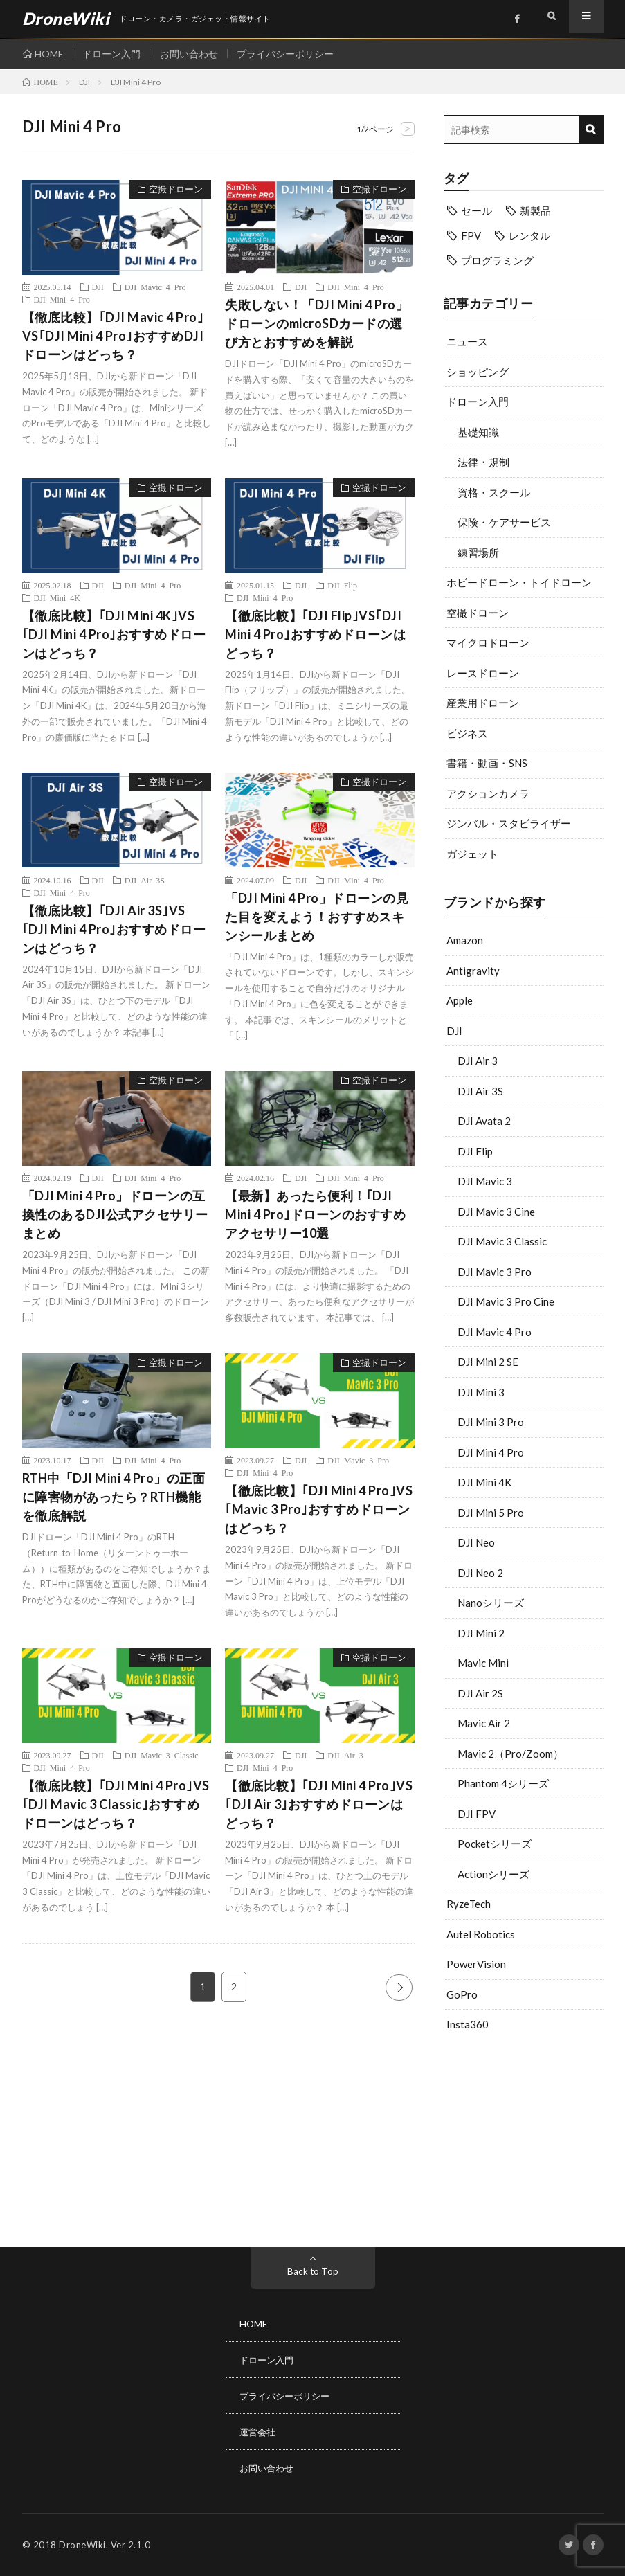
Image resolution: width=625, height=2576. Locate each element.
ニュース (467, 341)
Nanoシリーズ (491, 1602)
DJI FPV (477, 1814)
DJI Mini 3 (481, 1392)
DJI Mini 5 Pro (491, 1512)
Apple (459, 1000)
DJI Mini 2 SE (488, 1361)
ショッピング (477, 372)
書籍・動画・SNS (486, 763)
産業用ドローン (482, 702)
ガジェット (472, 853)
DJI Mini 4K (484, 1482)
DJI (454, 1031)
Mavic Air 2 (484, 1723)
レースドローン (482, 673)
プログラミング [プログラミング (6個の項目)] (497, 260)
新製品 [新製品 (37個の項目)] (535, 210)
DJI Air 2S (480, 1693)
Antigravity (473, 970)
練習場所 (478, 552)
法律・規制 (483, 462)
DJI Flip (475, 1151)
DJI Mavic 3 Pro (495, 1272)
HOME (49, 54)
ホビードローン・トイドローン (519, 582)
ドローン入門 (114, 54)
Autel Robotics (480, 1934)
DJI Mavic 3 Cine (496, 1211)
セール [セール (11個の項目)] (476, 210)
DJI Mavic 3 (485, 1181)
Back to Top (312, 2271)
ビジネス (467, 733)
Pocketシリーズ (495, 1843)
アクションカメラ (487, 793)
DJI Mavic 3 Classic (502, 1241)
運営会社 (258, 2432)
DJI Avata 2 (484, 1121)
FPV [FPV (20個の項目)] (471, 235)
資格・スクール (494, 492)
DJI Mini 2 (481, 1633)
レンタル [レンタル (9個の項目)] (529, 235)
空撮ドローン (477, 612)
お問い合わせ (194, 54)
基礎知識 (478, 432)
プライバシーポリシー (292, 54)
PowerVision (476, 1964)
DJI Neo (476, 1542)
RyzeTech (468, 1904)
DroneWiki (82, 2544)
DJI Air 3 (478, 1060)
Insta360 (467, 2024)
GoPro (462, 1994)
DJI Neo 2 (480, 1573)
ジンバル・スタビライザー (508, 823)
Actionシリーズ (493, 1874)
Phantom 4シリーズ (503, 1783)
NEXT (399, 1987)
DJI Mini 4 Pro (491, 1452)
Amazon (464, 940)
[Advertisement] (524, 2136)
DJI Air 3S (480, 1091)
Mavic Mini (483, 1663)
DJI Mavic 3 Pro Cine (506, 1301)
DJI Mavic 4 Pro (495, 1332)
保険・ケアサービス (504, 522)
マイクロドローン (487, 642)
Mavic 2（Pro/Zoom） (510, 1753)
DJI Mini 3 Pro (491, 1422)
